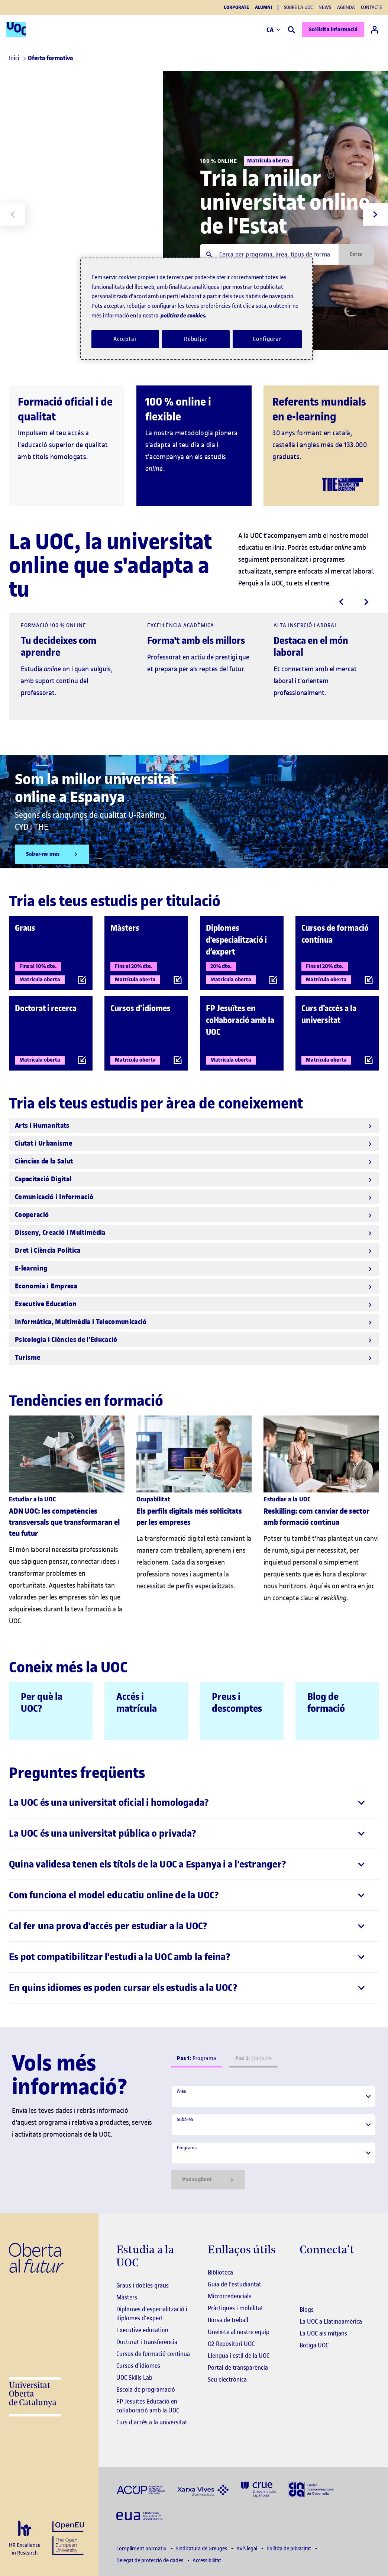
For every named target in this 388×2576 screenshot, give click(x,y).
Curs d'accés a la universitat (151, 2422)
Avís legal (247, 2548)
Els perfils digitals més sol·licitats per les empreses (189, 1517)
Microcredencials (229, 2296)
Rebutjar (196, 339)
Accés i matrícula (136, 1703)
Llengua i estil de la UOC (238, 2355)
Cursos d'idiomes (138, 2366)
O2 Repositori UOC (231, 2344)
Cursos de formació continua (153, 2354)
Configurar (267, 339)
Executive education (142, 2330)
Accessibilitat (207, 2560)
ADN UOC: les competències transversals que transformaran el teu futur (64, 1522)
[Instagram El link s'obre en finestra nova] (305, 2273)
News (325, 7)
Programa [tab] (196, 2058)
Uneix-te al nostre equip (238, 2332)
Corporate (236, 7)
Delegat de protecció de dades (150, 2560)
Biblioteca (220, 2272)
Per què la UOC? (41, 1703)
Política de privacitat (289, 2548)
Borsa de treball (228, 2320)
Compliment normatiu (142, 2548)
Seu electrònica (227, 2379)
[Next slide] (375, 214)
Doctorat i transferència (146, 2342)
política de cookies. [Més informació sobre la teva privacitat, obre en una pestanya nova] (184, 315)
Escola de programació (145, 2389)
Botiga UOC (314, 2345)
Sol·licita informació (333, 29)
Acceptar (125, 339)
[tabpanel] (273, 2137)
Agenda (346, 7)
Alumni (263, 7)
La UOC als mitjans (323, 2333)
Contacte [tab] (253, 2058)
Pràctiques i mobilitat (235, 2308)
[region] (196, 309)
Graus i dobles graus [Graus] (142, 2285)
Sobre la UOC (298, 7)
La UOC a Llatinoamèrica (331, 2321)
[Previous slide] (12, 214)
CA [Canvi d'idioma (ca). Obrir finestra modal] (273, 30)
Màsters (126, 2297)
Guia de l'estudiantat (234, 2284)
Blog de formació (326, 1703)
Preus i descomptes (237, 1703)
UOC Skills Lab (134, 2377)
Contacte (371, 7)
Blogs (307, 2309)
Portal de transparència (238, 2367)
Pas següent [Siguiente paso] (208, 2179)
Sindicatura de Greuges (202, 2548)
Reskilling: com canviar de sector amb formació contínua (316, 1517)
